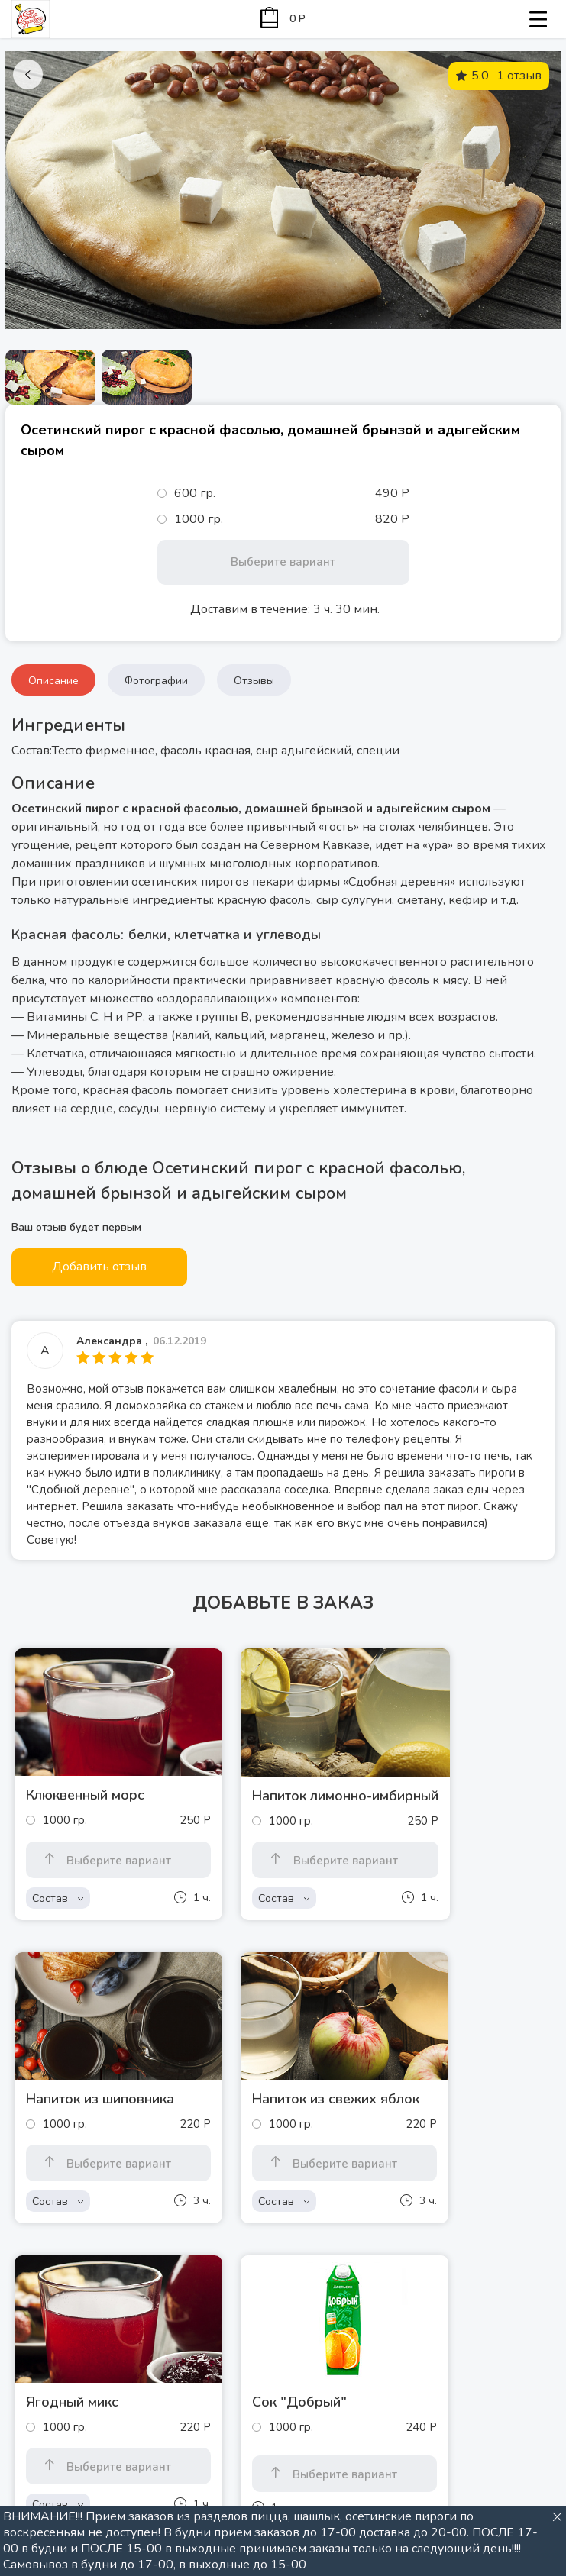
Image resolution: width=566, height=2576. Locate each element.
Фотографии (156, 680)
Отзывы (254, 680)
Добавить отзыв (99, 1266)
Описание (53, 680)
